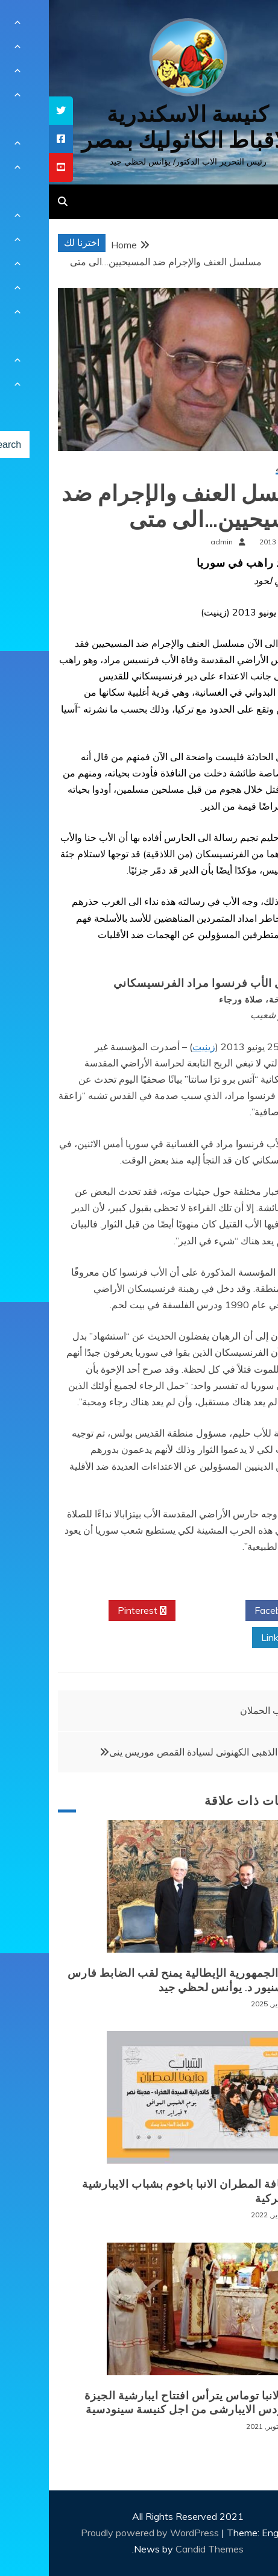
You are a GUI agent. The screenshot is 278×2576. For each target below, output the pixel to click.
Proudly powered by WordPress (102, 2533)
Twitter (161, 1611)
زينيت (155, 1047)
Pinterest (93, 1611)
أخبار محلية (243, 469)
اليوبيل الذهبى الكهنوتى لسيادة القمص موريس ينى (158, 1752)
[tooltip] (12, 110)
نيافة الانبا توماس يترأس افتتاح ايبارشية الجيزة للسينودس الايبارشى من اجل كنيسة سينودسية (148, 2402)
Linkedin (234, 1638)
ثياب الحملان (216, 1710)
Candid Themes (161, 2549)
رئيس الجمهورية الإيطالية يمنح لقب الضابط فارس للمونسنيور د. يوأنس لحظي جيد (139, 1980)
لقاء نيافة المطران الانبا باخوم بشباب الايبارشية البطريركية (146, 2191)
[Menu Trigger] (247, 25)
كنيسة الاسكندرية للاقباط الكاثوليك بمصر (139, 127)
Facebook (231, 1611)
